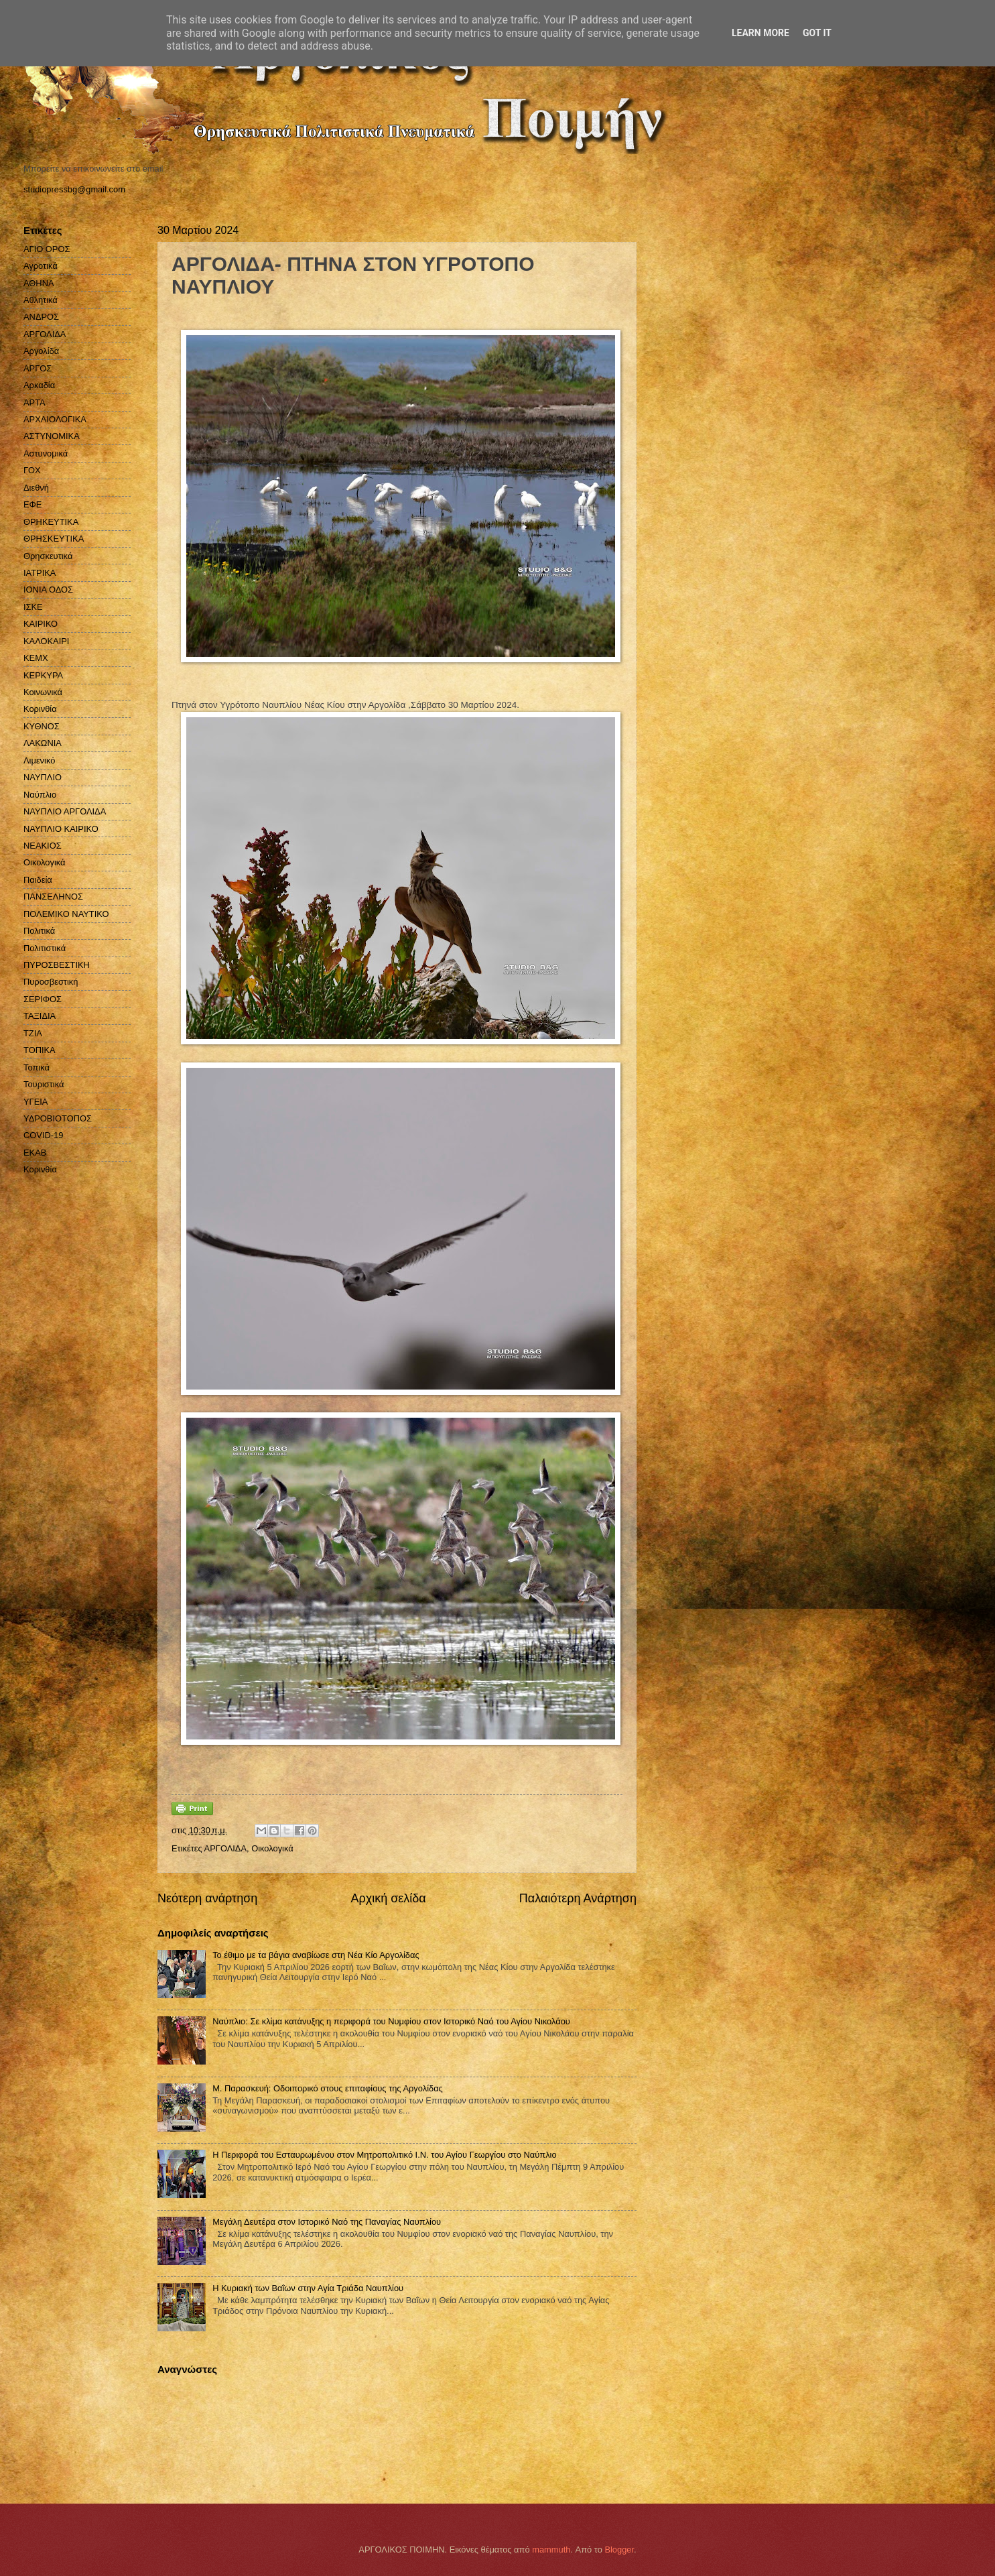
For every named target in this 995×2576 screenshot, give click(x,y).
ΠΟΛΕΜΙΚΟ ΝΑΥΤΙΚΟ (66, 914)
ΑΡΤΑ (34, 402)
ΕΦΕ (32, 504)
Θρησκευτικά (47, 556)
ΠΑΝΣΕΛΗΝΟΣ (53, 897)
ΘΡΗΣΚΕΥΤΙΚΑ (53, 539)
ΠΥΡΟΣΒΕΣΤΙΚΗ (56, 965)
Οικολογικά (272, 1848)
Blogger (619, 2549)
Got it (817, 32)
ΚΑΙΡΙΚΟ (40, 624)
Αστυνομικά (45, 453)
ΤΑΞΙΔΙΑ (39, 1016)
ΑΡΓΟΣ (37, 368)
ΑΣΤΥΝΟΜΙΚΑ (51, 436)
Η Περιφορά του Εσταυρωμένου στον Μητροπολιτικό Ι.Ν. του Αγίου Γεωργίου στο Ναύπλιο (384, 2155)
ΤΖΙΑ (32, 1033)
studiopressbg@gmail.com (74, 189)
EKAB (34, 1153)
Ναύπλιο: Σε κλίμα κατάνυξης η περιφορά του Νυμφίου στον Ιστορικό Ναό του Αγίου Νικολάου (391, 2021)
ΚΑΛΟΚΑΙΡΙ (46, 641)
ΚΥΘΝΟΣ (41, 726)
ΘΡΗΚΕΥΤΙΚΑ (50, 522)
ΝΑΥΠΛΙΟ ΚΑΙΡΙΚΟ (60, 829)
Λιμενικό (39, 760)
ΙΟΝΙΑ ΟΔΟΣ (48, 590)
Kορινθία (40, 1169)
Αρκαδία (39, 385)
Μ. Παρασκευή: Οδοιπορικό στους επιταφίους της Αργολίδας (327, 2088)
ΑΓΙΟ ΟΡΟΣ (46, 249)
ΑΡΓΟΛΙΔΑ (225, 1848)
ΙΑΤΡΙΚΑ (39, 573)
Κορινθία (40, 709)
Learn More (760, 32)
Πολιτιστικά (44, 948)
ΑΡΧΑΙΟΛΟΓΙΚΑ (54, 419)
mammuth (551, 2549)
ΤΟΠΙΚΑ (39, 1050)
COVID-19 (43, 1135)
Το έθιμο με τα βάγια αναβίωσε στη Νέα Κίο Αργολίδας (315, 1955)
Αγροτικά (40, 266)
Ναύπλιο (39, 795)
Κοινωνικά (42, 692)
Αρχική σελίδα (387, 1898)
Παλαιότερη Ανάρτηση (578, 1898)
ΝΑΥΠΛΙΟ (42, 777)
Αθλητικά (40, 300)
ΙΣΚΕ (33, 607)
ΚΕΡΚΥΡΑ (43, 675)
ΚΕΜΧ (35, 658)
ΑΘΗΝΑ (38, 283)
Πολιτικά (39, 931)
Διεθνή (36, 488)
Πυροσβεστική (50, 982)
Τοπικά (36, 1067)
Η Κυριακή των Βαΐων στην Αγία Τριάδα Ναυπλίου (307, 2288)
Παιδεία (37, 880)
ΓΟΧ (32, 470)
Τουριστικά (43, 1084)
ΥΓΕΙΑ (35, 1102)
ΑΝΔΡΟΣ (41, 317)
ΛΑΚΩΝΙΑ (42, 743)
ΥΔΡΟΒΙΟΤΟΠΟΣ (57, 1118)
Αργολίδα (41, 351)
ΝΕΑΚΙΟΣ (42, 846)
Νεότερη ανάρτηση (207, 1898)
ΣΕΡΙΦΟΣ (42, 999)
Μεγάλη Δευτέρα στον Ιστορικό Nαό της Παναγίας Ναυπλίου (326, 2222)
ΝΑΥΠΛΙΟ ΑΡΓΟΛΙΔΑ (64, 811)
